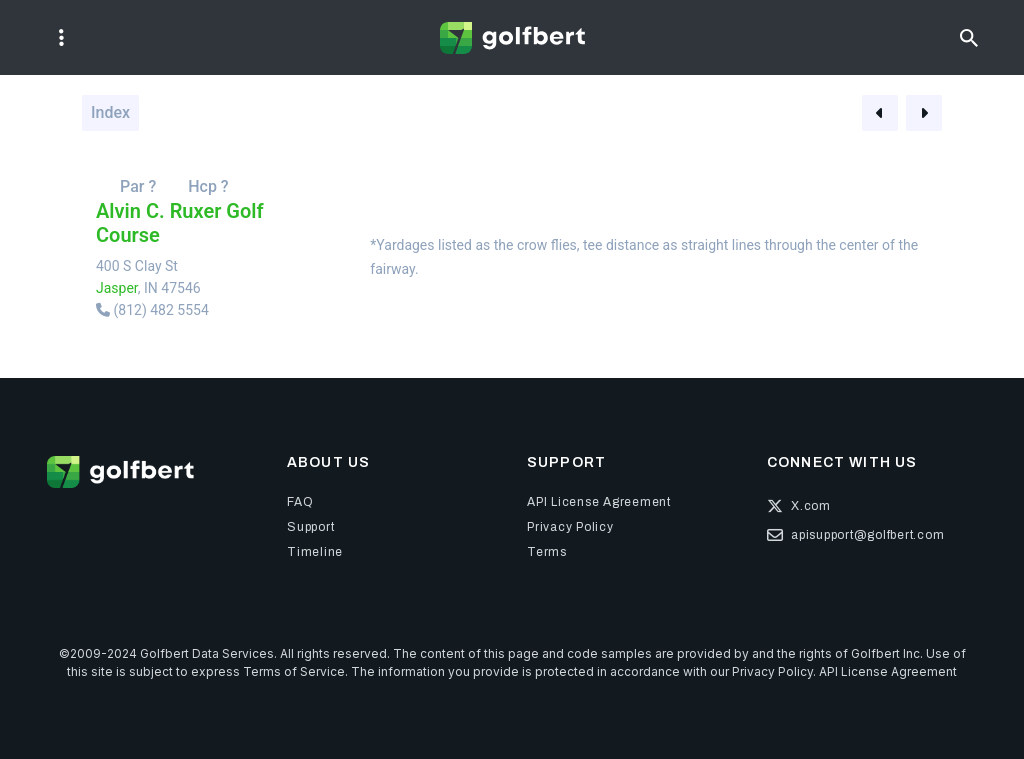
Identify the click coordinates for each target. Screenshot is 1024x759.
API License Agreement (888, 671)
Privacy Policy (772, 671)
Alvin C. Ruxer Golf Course (180, 223)
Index (110, 112)
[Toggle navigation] (61, 38)
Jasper (117, 288)
